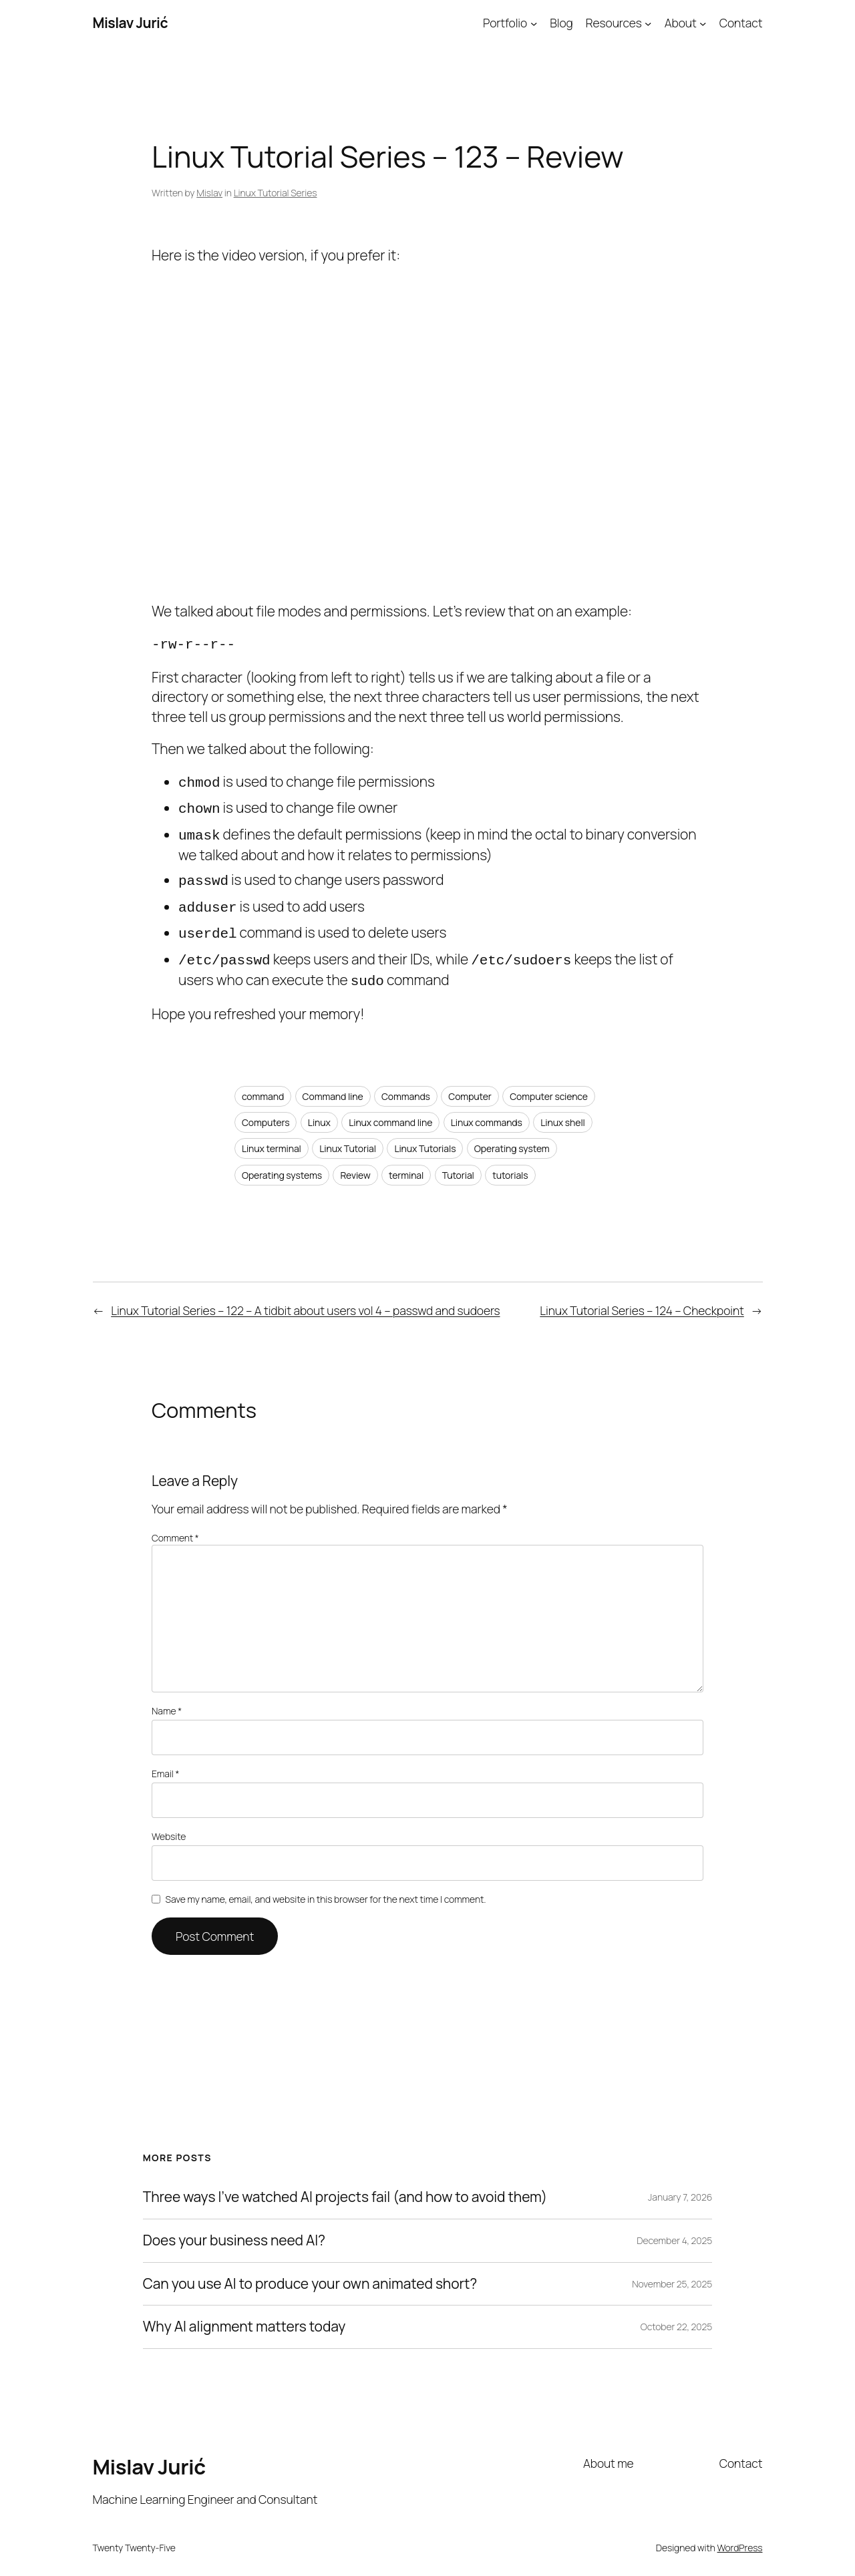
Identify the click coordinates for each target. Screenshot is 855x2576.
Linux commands (486, 1110)
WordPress (740, 2535)
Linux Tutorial (347, 1136)
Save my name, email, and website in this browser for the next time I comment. (326, 1887)
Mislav (209, 192)
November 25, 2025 (672, 2271)
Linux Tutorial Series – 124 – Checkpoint (641, 1298)
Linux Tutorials (425, 1136)
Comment (175, 1525)
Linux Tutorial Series (275, 192)
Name (167, 1698)
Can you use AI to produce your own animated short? (310, 2272)
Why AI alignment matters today (244, 2315)
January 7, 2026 (680, 2185)
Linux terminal (271, 1136)
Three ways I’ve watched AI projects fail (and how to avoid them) (345, 2185)
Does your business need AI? (234, 2229)
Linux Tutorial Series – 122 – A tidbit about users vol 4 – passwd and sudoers (305, 1298)
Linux (319, 1110)
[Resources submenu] (648, 22)
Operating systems (282, 1163)
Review (355, 1163)
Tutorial (458, 1163)
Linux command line (390, 1110)
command (263, 1084)
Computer (470, 1084)
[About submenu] (702, 22)
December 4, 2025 (674, 2228)
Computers (266, 1110)
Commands (405, 1084)
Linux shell (562, 1110)
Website (169, 1824)
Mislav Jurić (130, 22)
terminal (406, 1163)
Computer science (549, 1084)
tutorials (510, 1163)
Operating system (512, 1136)
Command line (333, 1084)
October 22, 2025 (677, 2314)
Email (165, 1761)
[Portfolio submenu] (533, 22)
